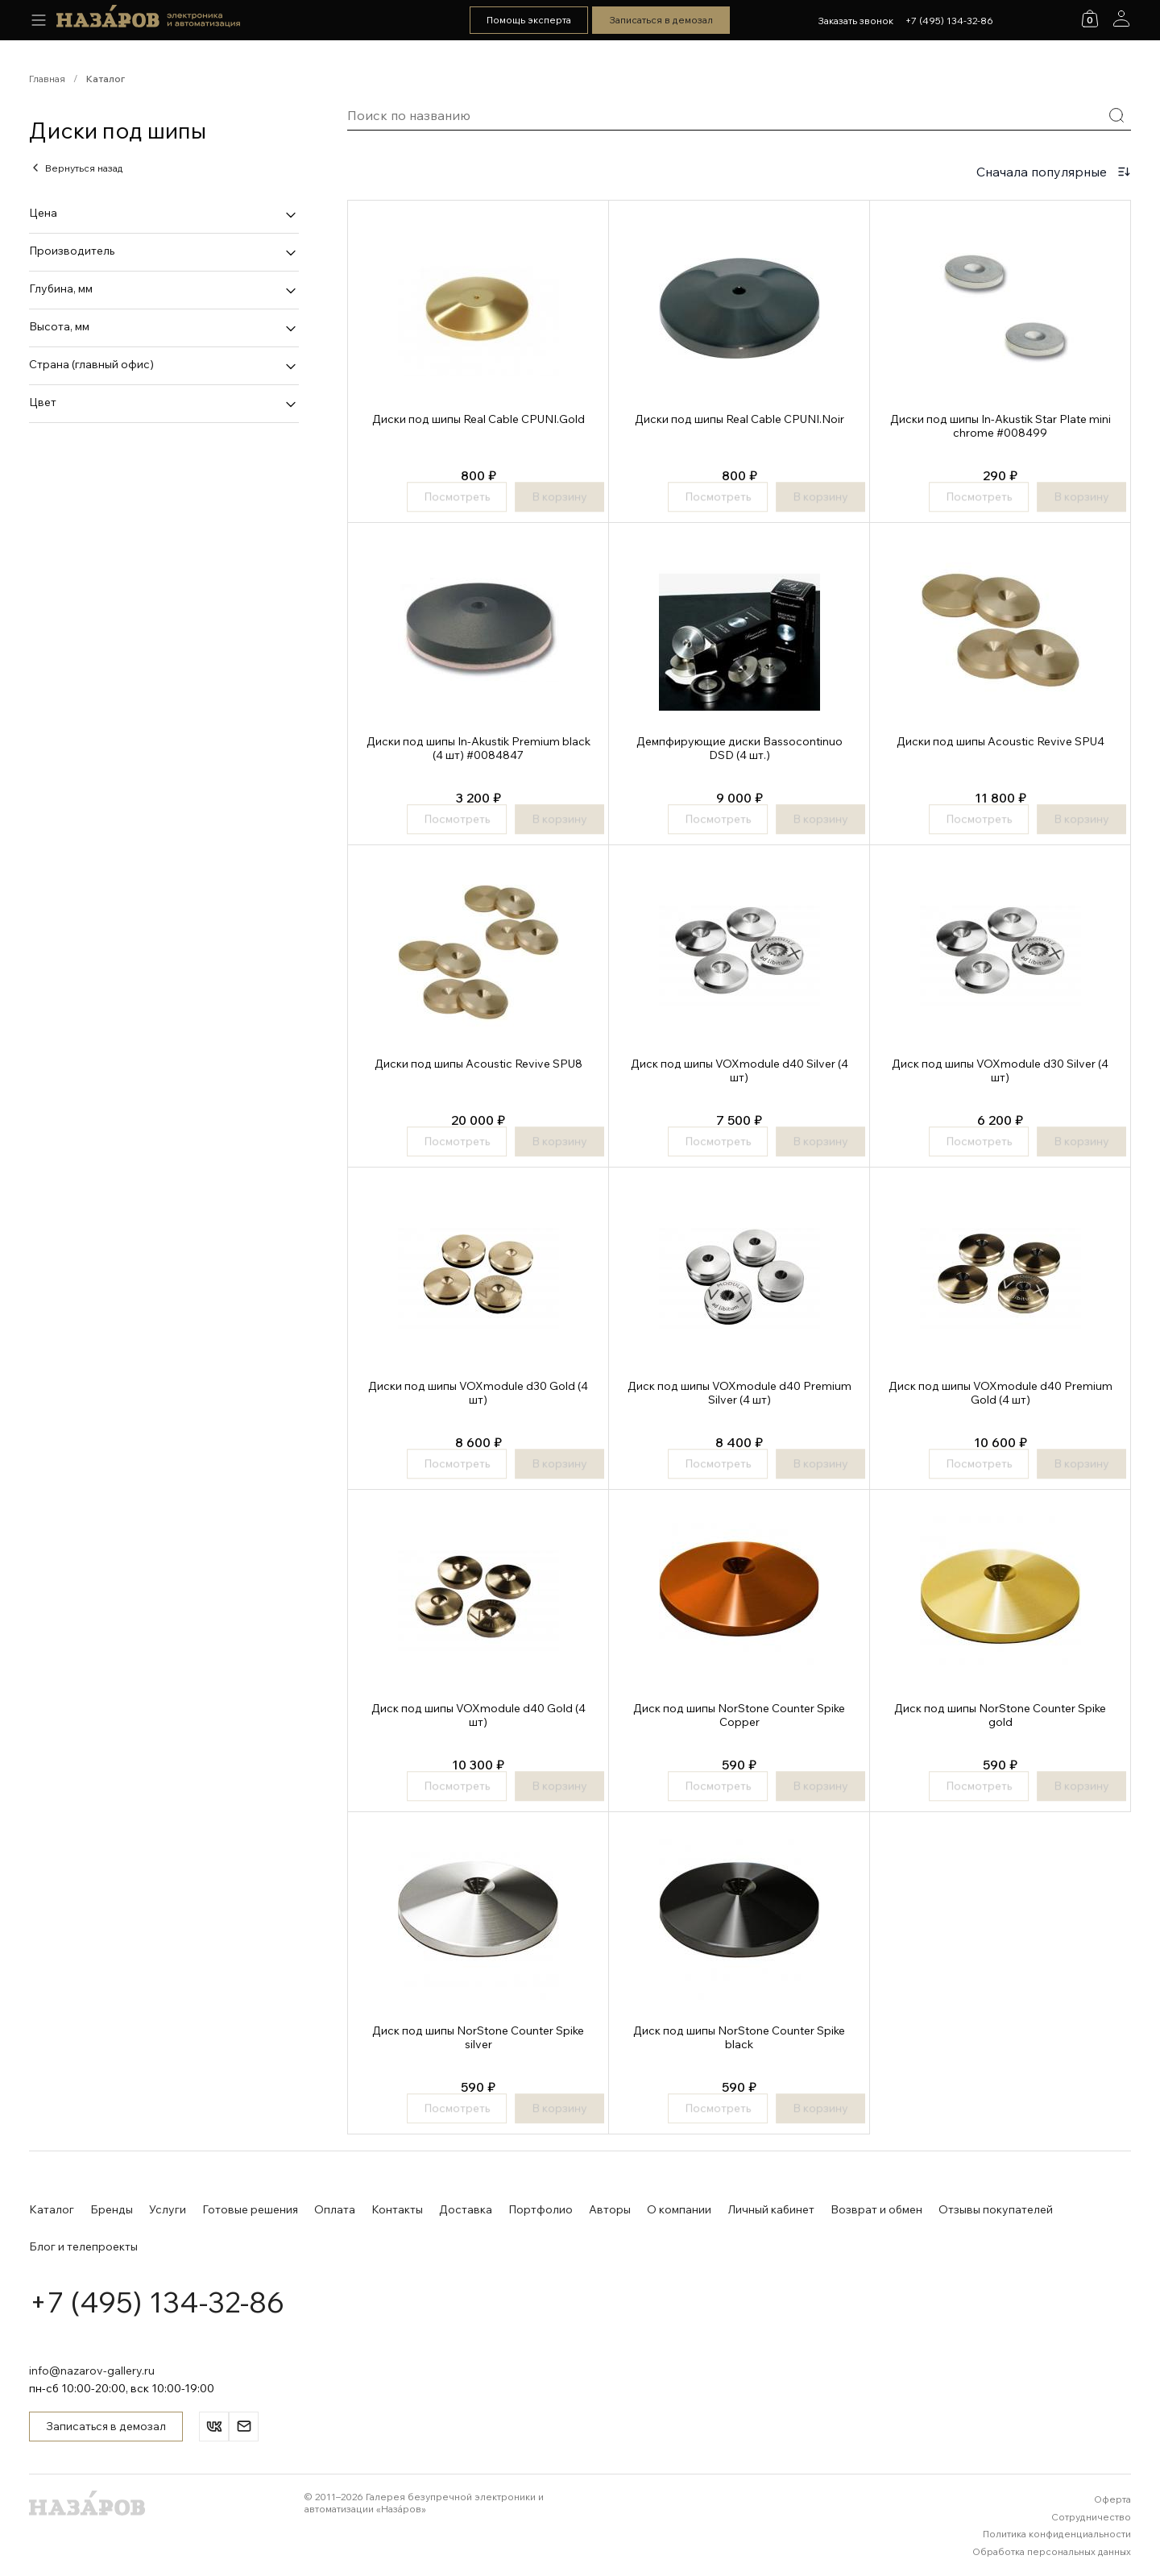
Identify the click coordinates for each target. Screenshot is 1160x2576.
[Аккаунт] (1121, 18)
